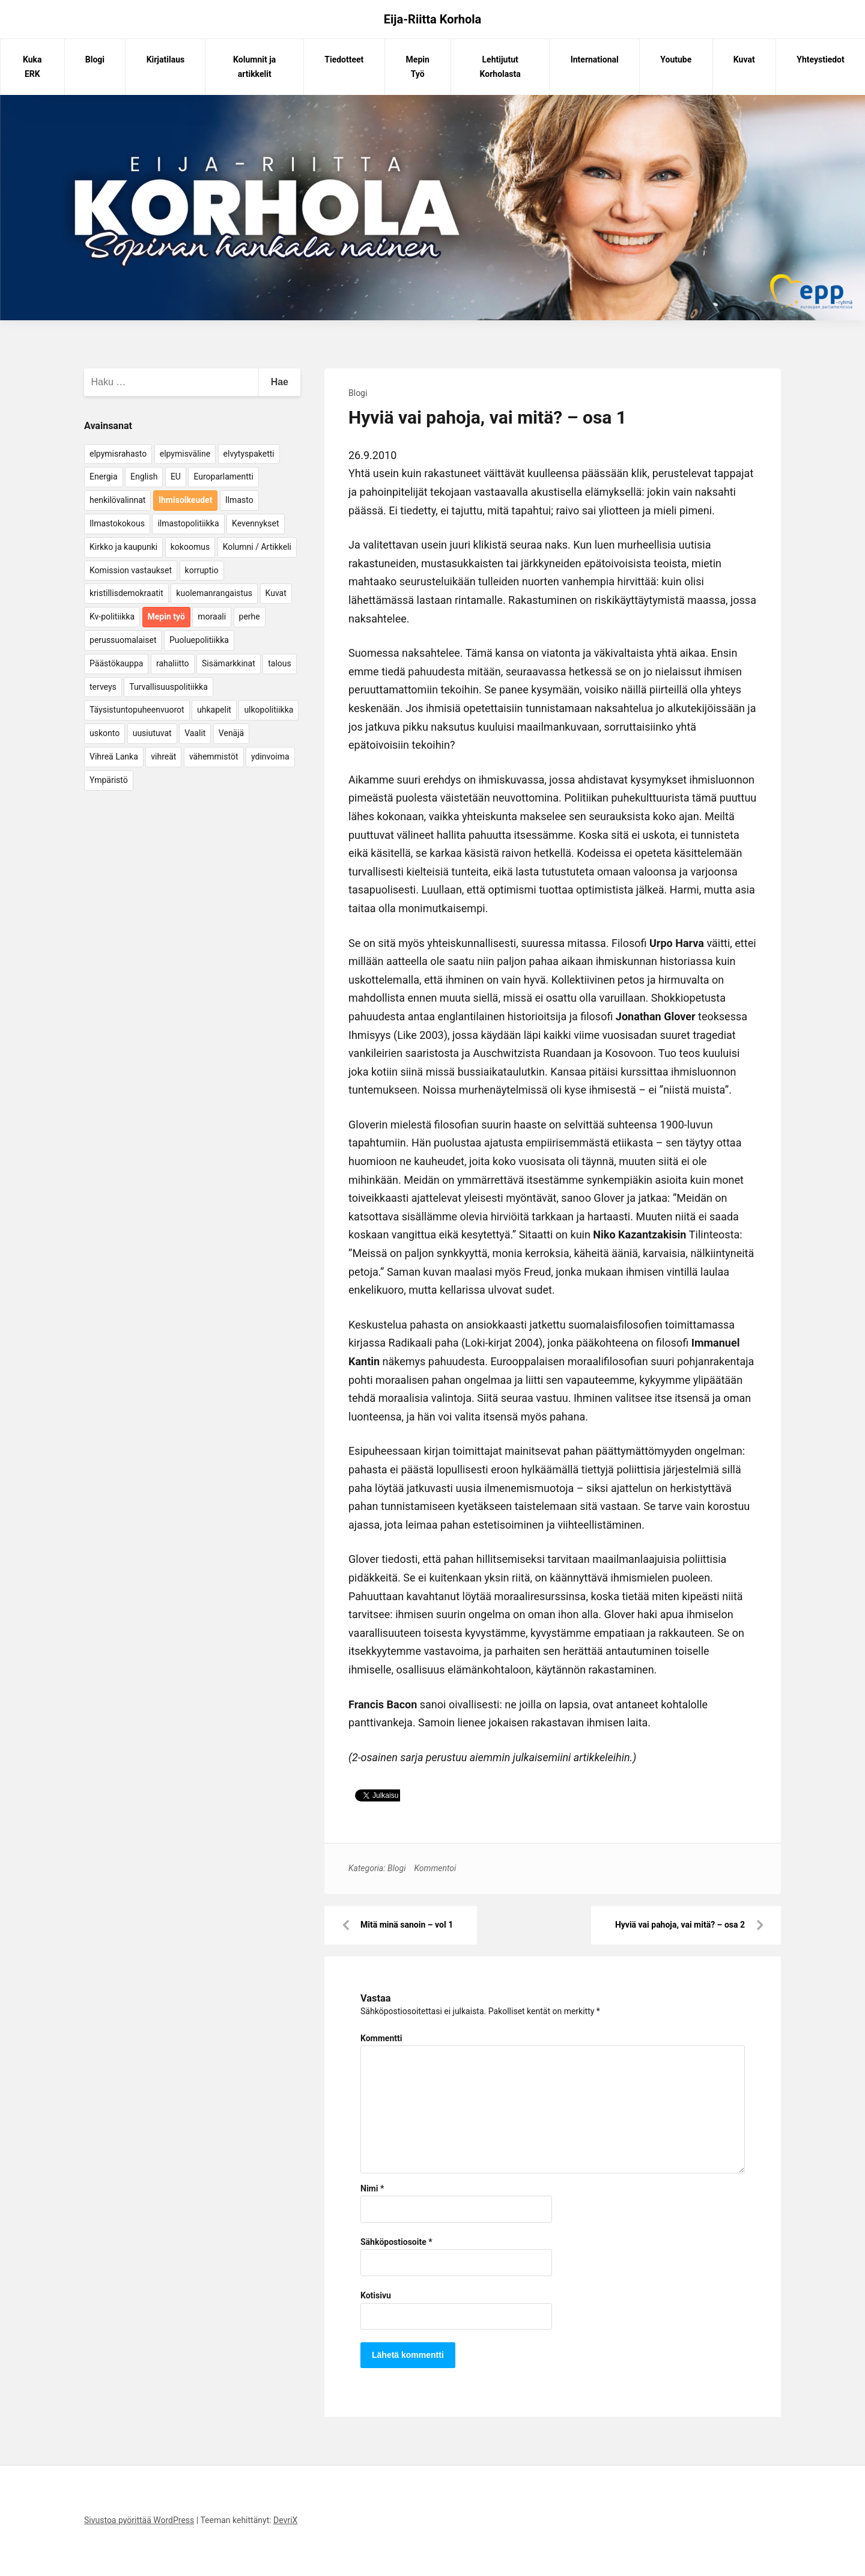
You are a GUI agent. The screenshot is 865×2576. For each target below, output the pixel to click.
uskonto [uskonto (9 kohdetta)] (105, 733)
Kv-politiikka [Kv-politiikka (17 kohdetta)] (112, 616)
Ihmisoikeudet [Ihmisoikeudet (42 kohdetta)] (186, 500)
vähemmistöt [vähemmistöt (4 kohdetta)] (213, 756)
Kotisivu (375, 2295)
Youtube (675, 59)
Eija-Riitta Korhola (433, 19)
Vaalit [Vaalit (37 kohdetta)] (194, 733)
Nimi (372, 2188)
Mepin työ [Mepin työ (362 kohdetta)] (166, 616)
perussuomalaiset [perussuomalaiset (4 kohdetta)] (123, 640)
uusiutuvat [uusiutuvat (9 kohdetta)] (152, 733)
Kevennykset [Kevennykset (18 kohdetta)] (255, 523)
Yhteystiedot (820, 59)
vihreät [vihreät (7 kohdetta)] (163, 756)
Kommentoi (435, 1868)
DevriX (285, 2520)
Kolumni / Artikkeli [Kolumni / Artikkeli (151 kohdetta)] (257, 547)
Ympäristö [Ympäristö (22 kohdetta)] (109, 780)
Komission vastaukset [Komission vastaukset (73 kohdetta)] (131, 570)
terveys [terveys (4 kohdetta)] (103, 687)
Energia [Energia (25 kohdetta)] (104, 476)
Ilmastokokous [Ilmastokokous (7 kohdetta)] (117, 523)
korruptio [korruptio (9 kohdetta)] (202, 570)
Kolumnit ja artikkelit (254, 67)
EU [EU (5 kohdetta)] (176, 476)
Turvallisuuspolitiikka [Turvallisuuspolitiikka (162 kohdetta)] (168, 687)
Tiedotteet (343, 59)
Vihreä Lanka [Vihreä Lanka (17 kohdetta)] (114, 756)
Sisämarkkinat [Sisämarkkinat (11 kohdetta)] (228, 663)
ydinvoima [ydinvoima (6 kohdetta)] (270, 756)
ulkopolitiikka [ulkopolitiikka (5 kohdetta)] (268, 709)
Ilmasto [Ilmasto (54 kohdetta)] (239, 500)
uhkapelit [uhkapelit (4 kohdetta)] (214, 709)
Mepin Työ (417, 67)
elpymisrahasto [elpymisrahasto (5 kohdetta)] (118, 453)
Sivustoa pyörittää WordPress (139, 2520)
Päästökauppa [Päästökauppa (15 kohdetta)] (116, 663)
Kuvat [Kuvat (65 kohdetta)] (276, 593)
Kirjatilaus (166, 59)
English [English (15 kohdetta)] (143, 476)
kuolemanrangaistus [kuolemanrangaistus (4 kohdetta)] (214, 593)
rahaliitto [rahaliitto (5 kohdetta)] (172, 663)
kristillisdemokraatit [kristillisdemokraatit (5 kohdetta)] (126, 593)
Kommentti (381, 2038)
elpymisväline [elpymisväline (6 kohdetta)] (185, 453)
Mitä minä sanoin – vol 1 (406, 1924)
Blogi (95, 59)
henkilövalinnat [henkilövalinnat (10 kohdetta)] (117, 500)
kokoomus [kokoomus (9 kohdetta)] (190, 547)
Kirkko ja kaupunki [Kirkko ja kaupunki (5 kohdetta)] (123, 547)
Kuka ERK (32, 67)
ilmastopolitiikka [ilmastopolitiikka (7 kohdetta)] (188, 523)
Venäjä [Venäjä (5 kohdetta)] (231, 733)
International (595, 59)
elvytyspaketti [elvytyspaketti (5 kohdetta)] (249, 453)
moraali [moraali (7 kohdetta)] (212, 616)
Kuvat (744, 59)
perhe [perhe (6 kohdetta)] (249, 616)
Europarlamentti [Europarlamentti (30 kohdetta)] (223, 476)
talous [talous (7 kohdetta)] (279, 663)
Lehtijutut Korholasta (500, 67)
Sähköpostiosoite (396, 2242)
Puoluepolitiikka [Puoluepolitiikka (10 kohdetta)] (199, 640)
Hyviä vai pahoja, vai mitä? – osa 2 (680, 1924)
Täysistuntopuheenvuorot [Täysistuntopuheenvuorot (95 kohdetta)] (137, 709)
